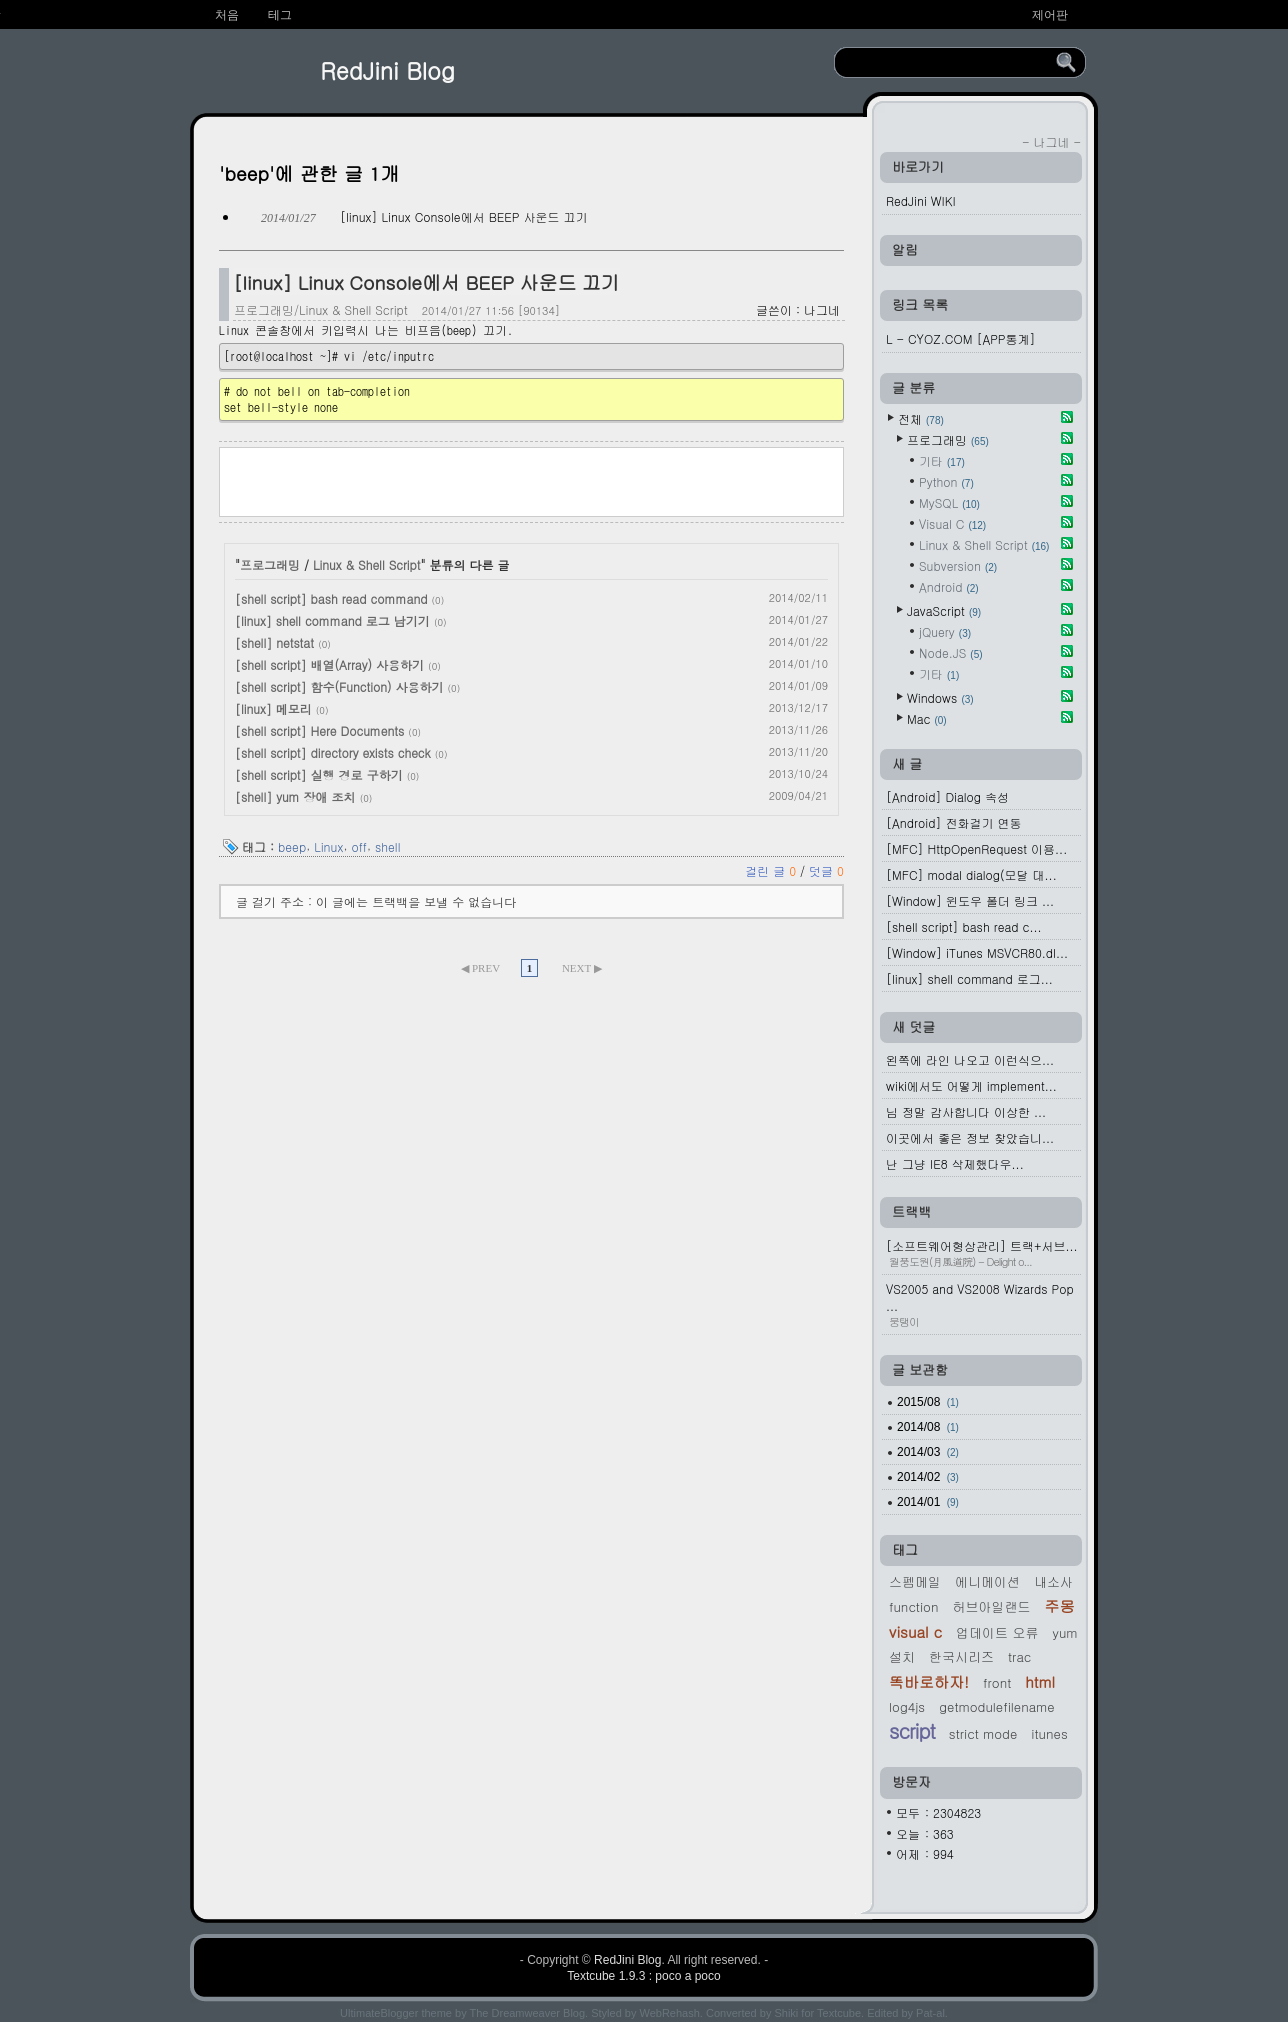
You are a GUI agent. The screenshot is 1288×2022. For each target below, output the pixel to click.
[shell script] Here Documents (319, 730)
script (912, 1731)
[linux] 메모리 (273, 708)
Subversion (958, 565)
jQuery (945, 631)
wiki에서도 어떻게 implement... (971, 1085)
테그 (280, 15)
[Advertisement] (532, 480)
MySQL (949, 502)
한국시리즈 (961, 1656)
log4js (907, 1706)
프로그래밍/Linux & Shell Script (321, 309)
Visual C (952, 523)
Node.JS (951, 652)
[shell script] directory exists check (333, 752)
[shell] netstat (274, 642)
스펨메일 (915, 1581)
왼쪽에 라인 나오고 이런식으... (970, 1059)
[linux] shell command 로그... (969, 978)
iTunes (1049, 1733)
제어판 (1050, 15)
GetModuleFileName (996, 1706)
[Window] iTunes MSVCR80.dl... (977, 952)
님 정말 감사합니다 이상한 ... (966, 1111)
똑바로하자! (929, 1681)
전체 (921, 418)
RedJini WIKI (921, 200)
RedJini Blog (387, 70)
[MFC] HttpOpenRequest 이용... (976, 848)
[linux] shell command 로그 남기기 (332, 620)
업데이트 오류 (997, 1632)
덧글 (826, 870)
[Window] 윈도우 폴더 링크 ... (970, 900)
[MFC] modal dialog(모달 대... (971, 874)
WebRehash (670, 2013)
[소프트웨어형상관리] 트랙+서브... (983, 1253)
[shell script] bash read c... (963, 926)
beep (292, 845)
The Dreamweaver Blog (528, 2013)
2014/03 (928, 1452)
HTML (1040, 1681)
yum (1064, 1632)
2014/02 (928, 1477)
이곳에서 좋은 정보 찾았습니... (970, 1137)
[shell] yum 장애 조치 (295, 796)
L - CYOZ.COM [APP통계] (960, 338)
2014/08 (928, 1427)
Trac (1019, 1656)
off (358, 845)
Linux (328, 845)
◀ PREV (481, 968)
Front (997, 1682)
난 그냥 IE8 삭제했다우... (955, 1163)
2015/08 (928, 1402)
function (913, 1606)
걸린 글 (772, 870)
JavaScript (944, 610)
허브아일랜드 (991, 1606)
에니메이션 (987, 1581)
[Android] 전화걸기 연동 (953, 822)
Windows (940, 697)
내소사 (1053, 1581)
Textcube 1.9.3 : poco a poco (643, 1976)
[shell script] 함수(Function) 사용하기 (339, 686)
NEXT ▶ (582, 968)
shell (388, 845)
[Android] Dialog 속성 (947, 796)
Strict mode (983, 1733)
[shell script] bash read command (331, 598)
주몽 (1059, 1605)
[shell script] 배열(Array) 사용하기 (329, 664)
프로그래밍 (270, 564)
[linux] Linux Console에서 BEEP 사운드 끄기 (463, 216)
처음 (227, 15)
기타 (942, 460)
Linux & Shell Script (367, 564)
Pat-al (930, 2013)
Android (949, 586)
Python (946, 481)
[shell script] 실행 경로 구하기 (319, 774)
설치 (902, 1656)
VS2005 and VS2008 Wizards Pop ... (983, 1304)
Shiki (786, 2013)
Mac (927, 718)
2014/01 (928, 1502)
